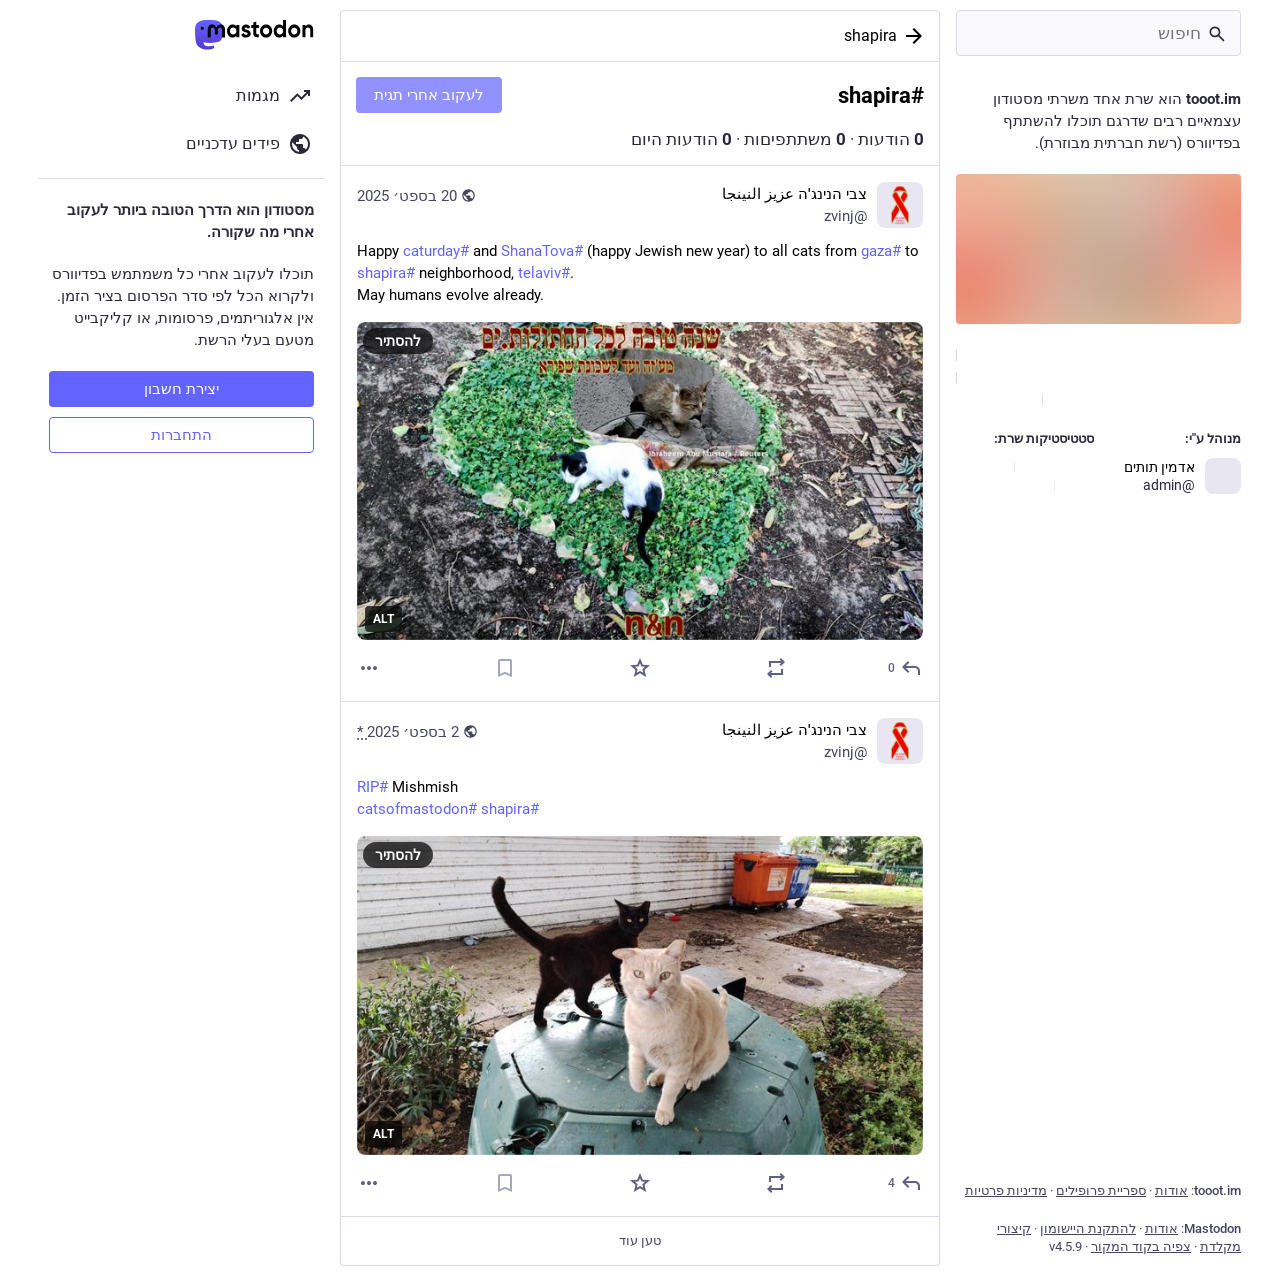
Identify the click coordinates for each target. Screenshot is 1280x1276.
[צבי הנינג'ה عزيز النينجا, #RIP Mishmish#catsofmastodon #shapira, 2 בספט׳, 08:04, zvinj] (640, 959)
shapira (870, 35)
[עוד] (369, 668)
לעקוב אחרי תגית (429, 95)
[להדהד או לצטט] (776, 668)
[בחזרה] (918, 36)
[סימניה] (505, 668)
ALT (383, 619)
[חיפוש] (1098, 33)
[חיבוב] (640, 668)
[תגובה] (903, 668)
